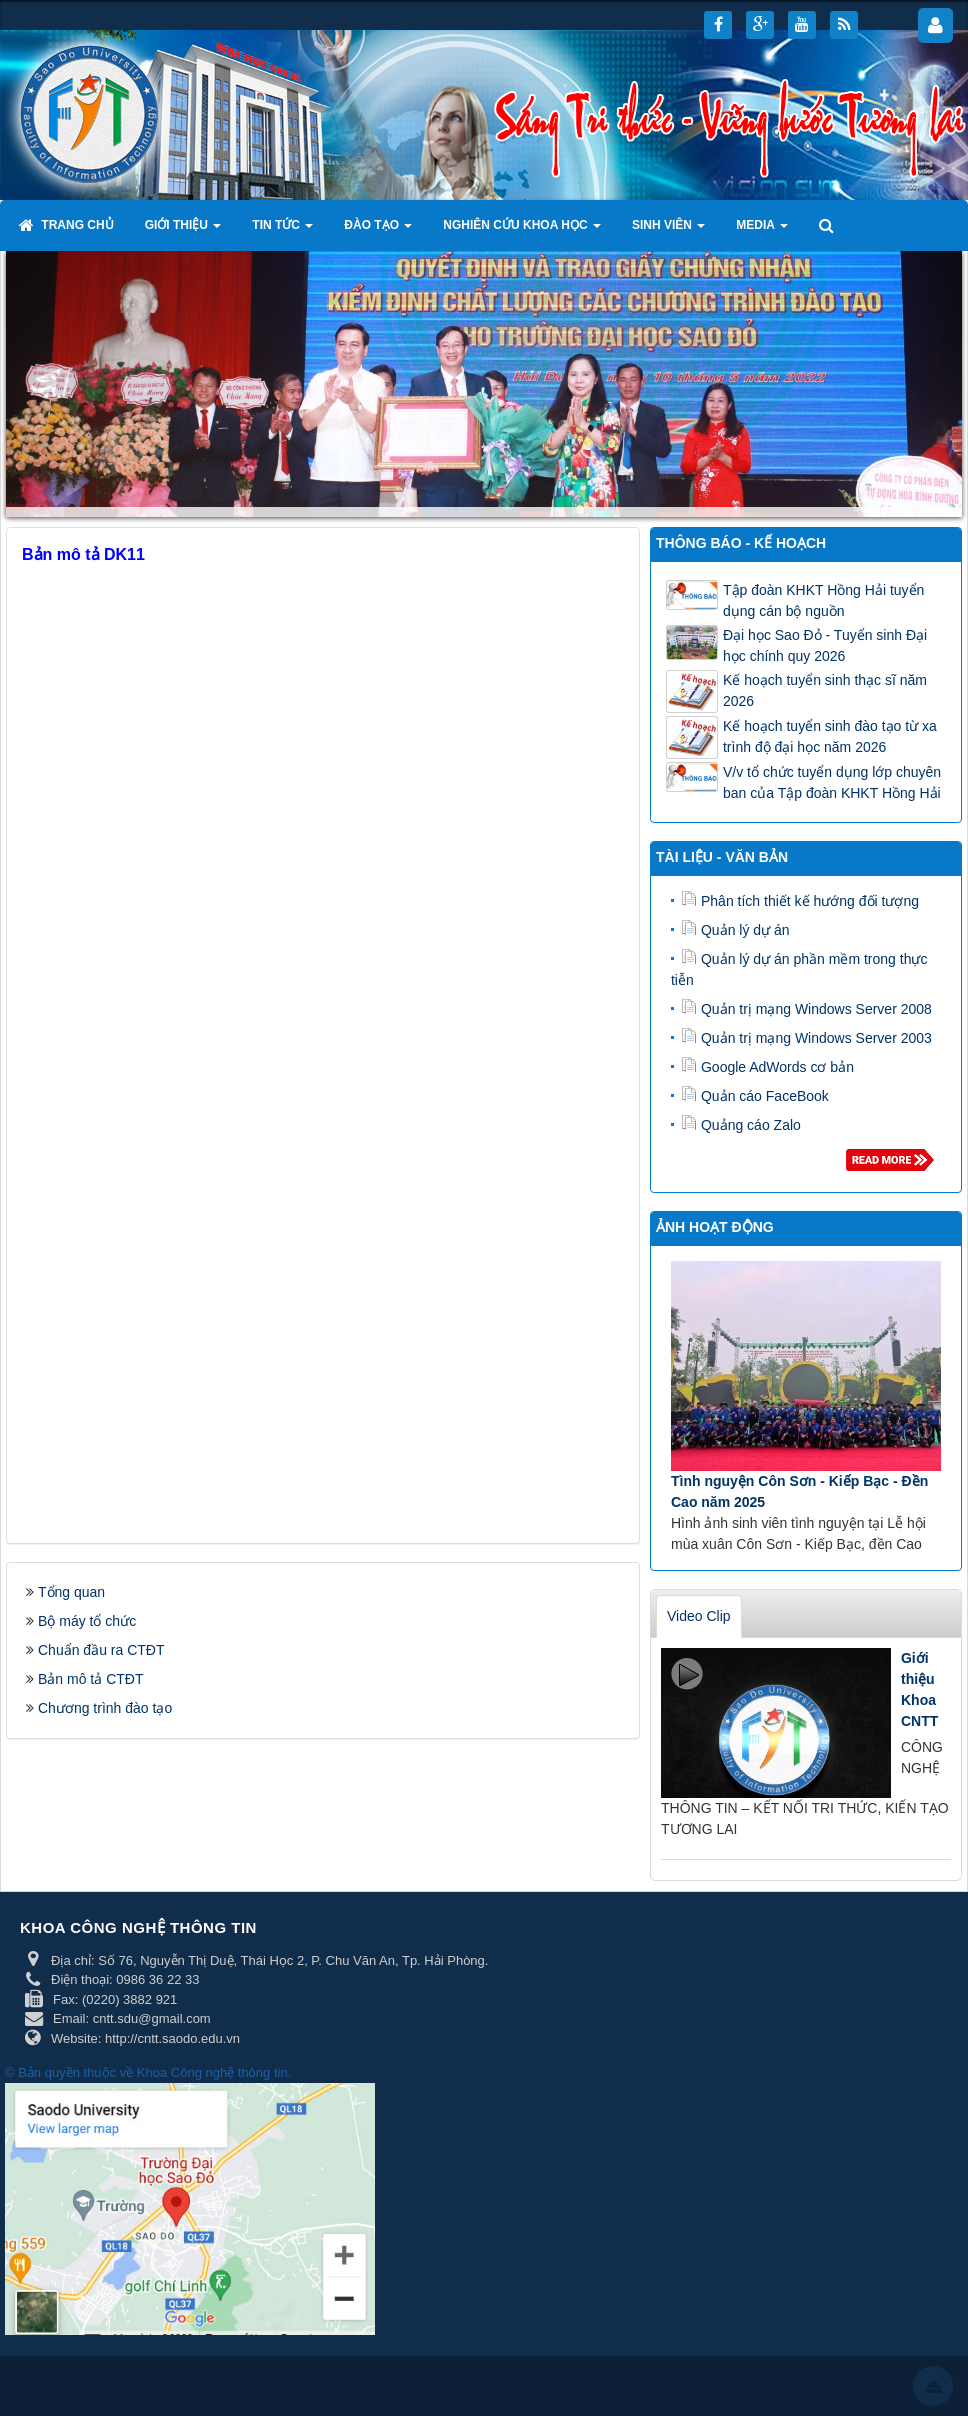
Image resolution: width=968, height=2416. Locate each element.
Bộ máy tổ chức (87, 1621)
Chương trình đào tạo (105, 1708)
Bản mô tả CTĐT (90, 1679)
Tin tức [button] (282, 231)
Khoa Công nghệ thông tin (212, 2072)
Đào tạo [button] (378, 231)
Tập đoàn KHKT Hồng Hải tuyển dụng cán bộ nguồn (823, 600)
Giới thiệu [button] (183, 231)
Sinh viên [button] (668, 231)
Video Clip (699, 1616)
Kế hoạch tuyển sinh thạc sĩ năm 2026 (825, 690)
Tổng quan (71, 1592)
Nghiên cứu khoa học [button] (522, 231)
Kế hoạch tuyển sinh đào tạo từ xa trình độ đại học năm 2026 (830, 736)
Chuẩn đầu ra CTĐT (101, 1650)
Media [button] (762, 231)
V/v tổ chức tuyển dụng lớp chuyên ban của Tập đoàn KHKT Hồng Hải (832, 782)
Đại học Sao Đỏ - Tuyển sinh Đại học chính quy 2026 (825, 645)
